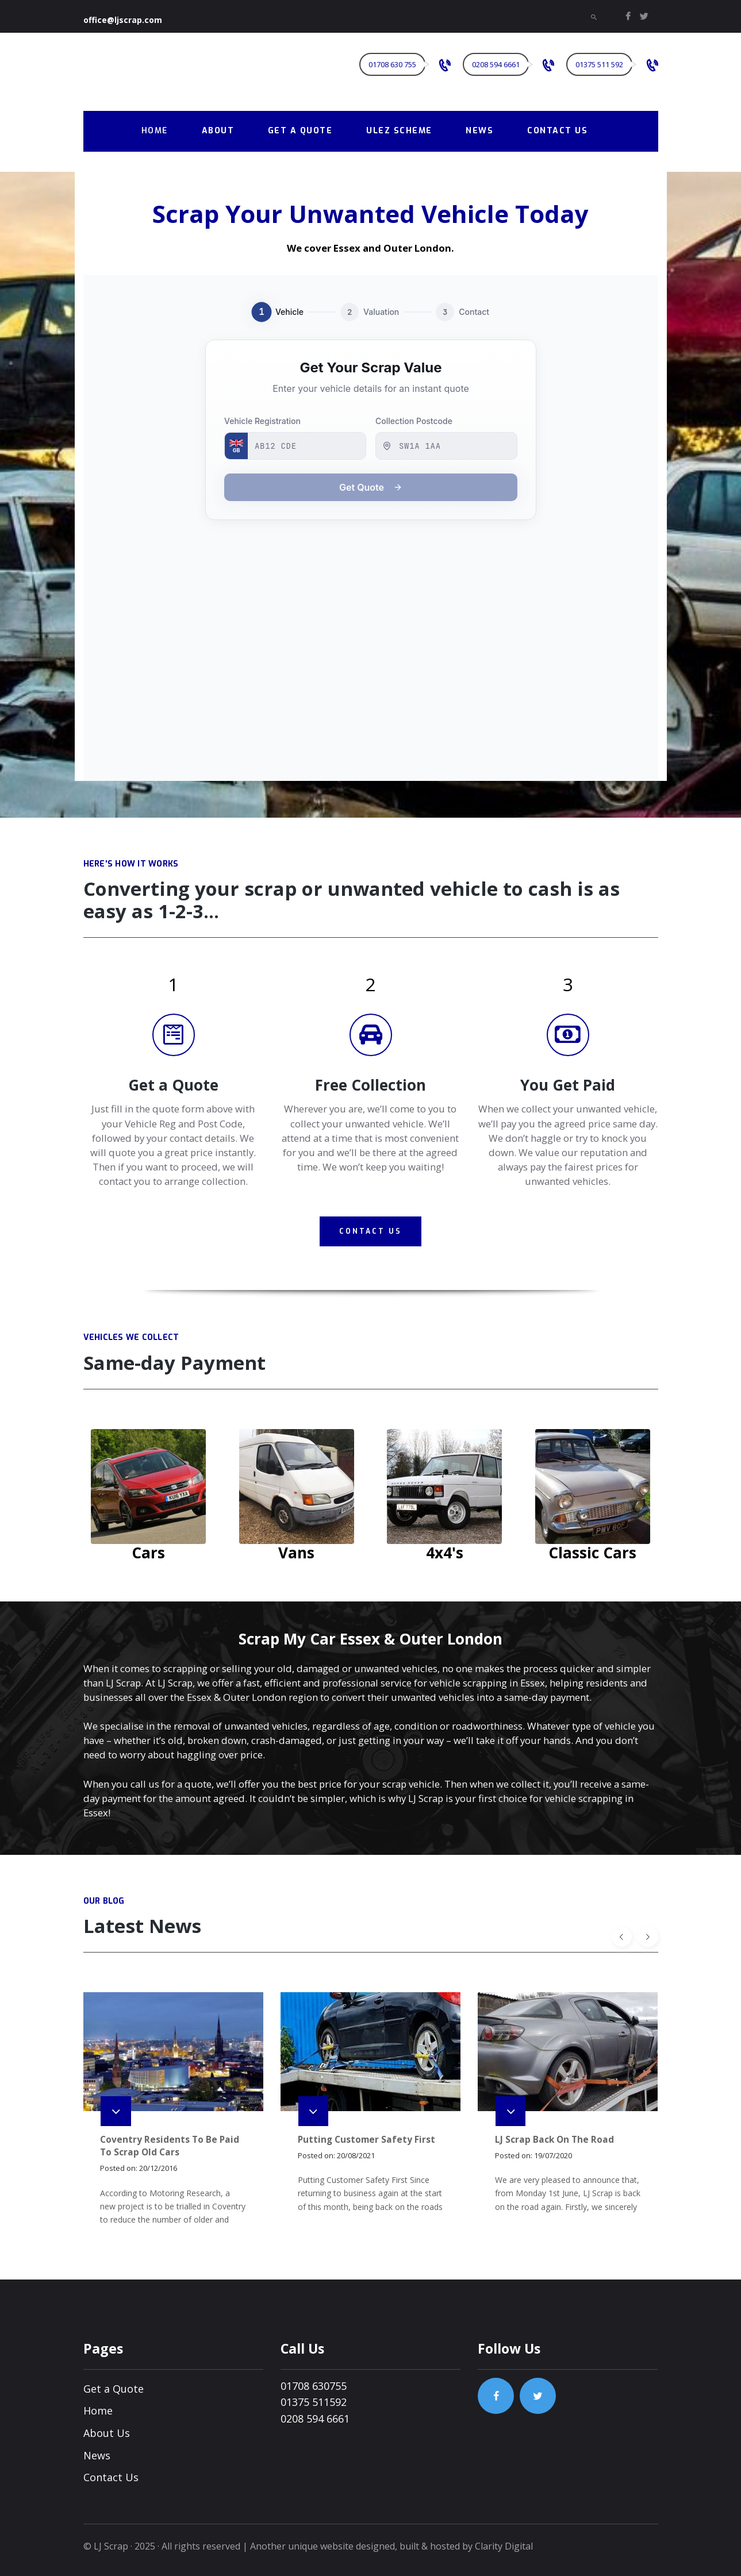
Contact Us (111, 2477)
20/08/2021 (356, 2155)
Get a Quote (113, 2389)
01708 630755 (314, 2386)
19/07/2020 (553, 2155)
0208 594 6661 (315, 2418)
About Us (106, 2433)
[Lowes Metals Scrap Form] (370, 528)
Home (98, 2410)
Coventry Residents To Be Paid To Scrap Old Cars (169, 2146)
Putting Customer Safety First (366, 2140)
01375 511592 (314, 2402)
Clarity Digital (504, 2546)
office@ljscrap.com (122, 19)
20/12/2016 (158, 2168)
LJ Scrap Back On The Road (554, 2140)
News (96, 2455)
